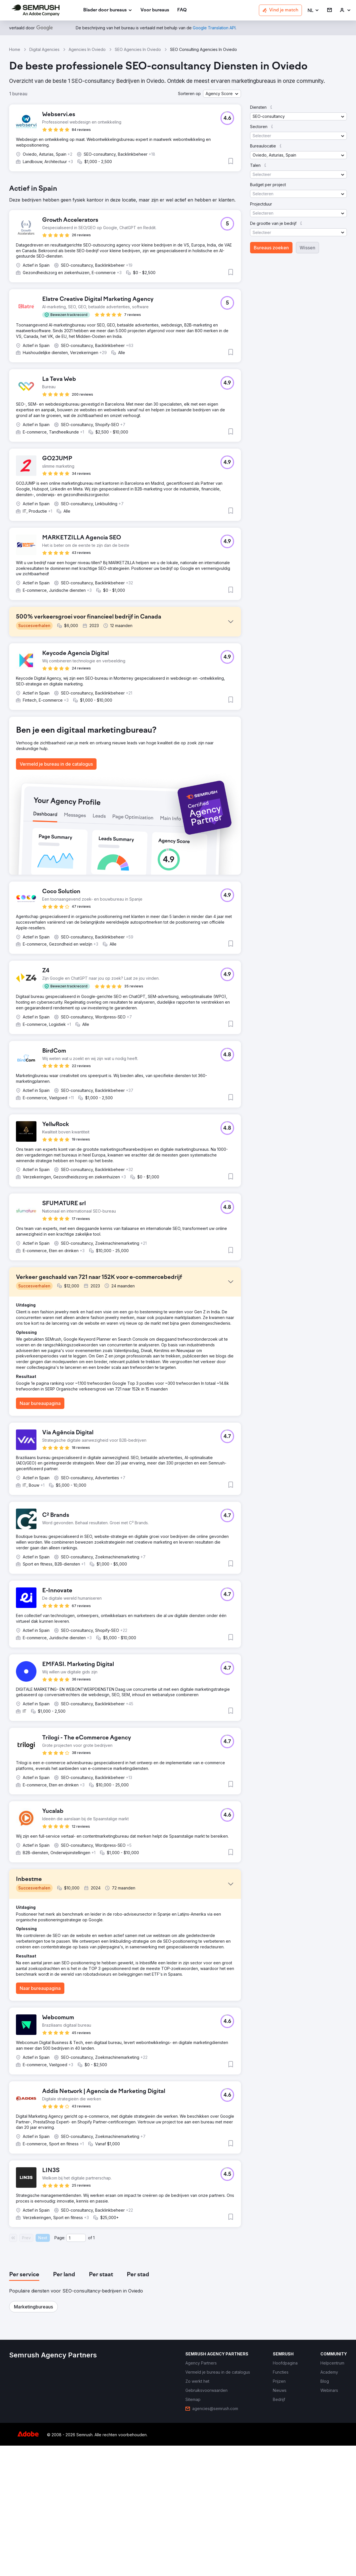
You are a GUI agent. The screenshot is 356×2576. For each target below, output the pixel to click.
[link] (154, 10)
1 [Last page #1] (94, 2368)
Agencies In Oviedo (87, 49)
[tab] (24, 2405)
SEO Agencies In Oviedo (138, 49)
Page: (59, 2368)
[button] (313, 10)
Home (14, 49)
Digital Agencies (44, 49)
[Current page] (76, 2368)
